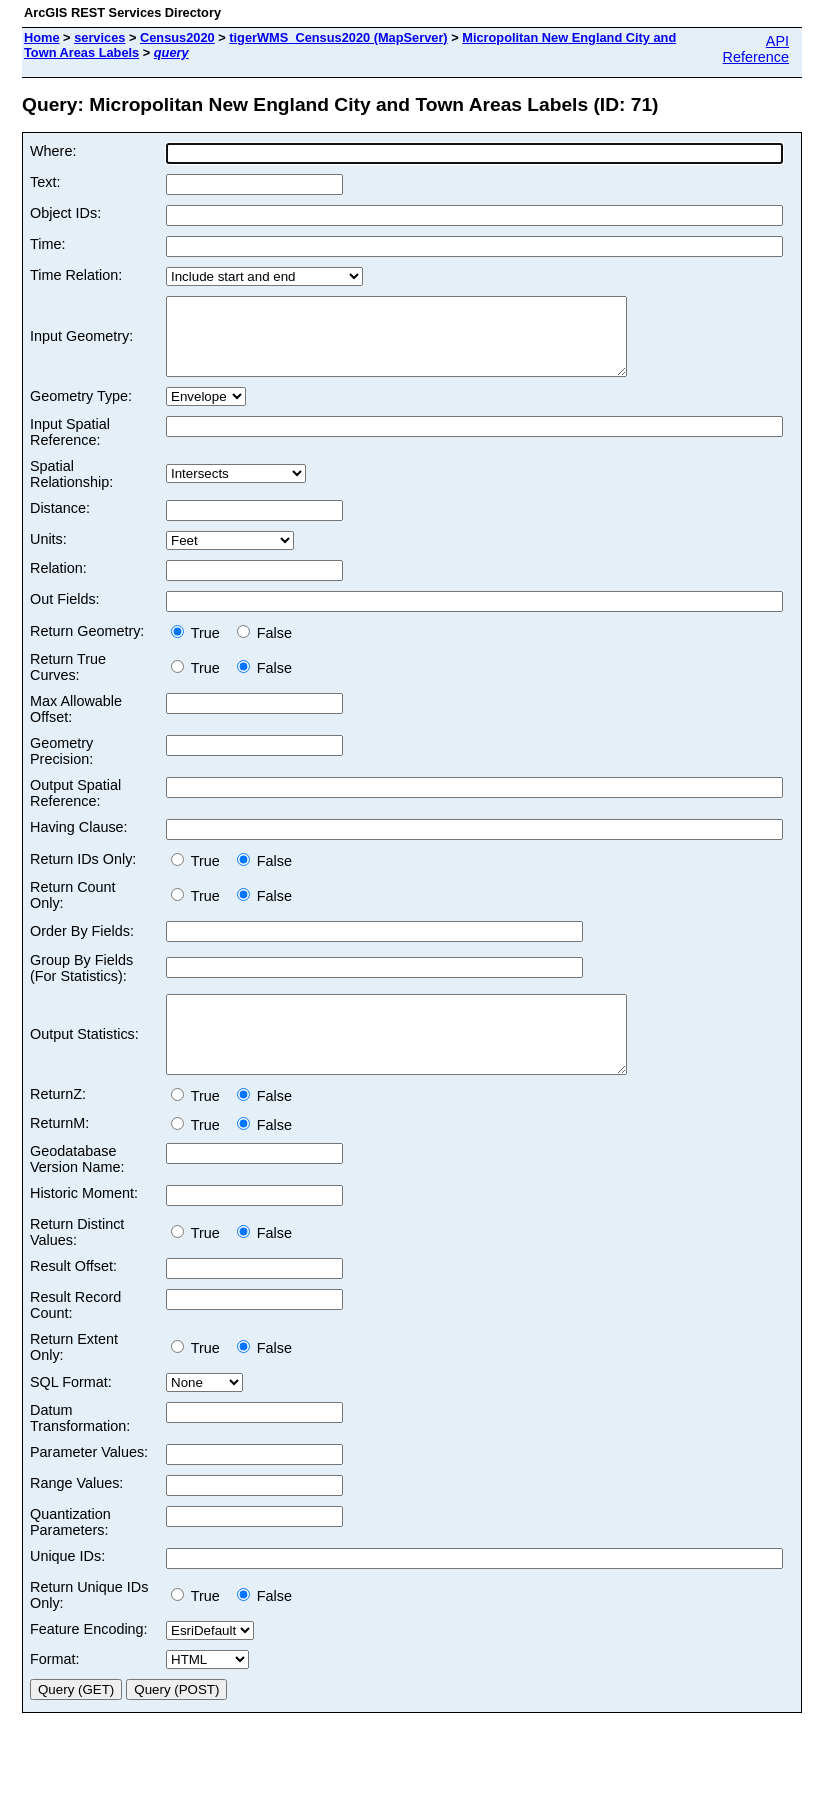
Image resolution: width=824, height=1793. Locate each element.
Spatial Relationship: (71, 489)
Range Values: (76, 1513)
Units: (48, 554)
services (99, 37)
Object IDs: (65, 213)
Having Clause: (79, 842)
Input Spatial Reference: (70, 447)
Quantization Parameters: (70, 1552)
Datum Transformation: (80, 1448)
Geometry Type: (81, 411)
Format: (55, 1689)
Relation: (58, 583)
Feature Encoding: (89, 1659)
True (199, 648)
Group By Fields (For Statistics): (81, 983)
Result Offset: (73, 1296)
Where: (53, 151)
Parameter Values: (89, 1482)
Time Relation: (76, 275)
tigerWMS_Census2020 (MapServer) (338, 37)
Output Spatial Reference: (75, 808)
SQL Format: (71, 1412)
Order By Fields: (82, 946)
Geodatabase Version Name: (77, 1189)
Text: (45, 182)
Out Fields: (65, 614)
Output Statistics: (84, 1057)
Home (42, 37)
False (264, 648)
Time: (47, 244)
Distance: (60, 523)
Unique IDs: (67, 1586)
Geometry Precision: (61, 766)
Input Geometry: (81, 344)
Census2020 (177, 37)
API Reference (756, 49)
